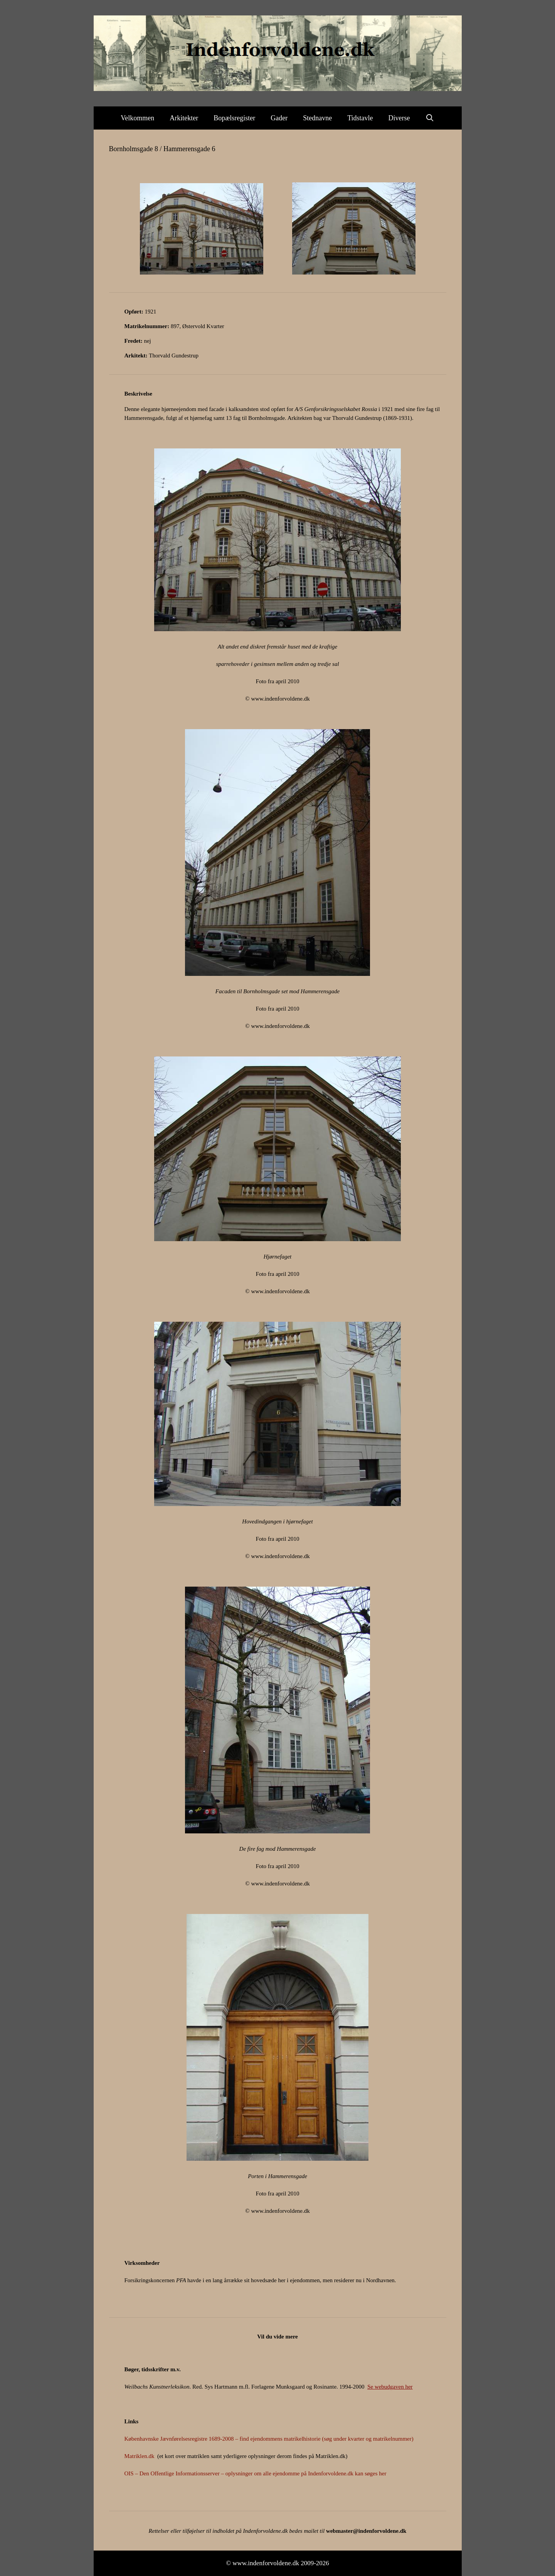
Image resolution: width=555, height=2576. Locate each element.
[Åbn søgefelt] (430, 118)
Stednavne (317, 118)
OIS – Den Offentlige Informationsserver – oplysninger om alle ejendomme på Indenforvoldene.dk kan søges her (255, 2473)
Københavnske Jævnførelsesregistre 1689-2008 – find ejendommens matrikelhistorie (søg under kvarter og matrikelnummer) (269, 2439)
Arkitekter (184, 118)
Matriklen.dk (139, 2456)
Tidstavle (360, 118)
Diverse (399, 118)
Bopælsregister (234, 118)
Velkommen (137, 118)
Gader (279, 118)
